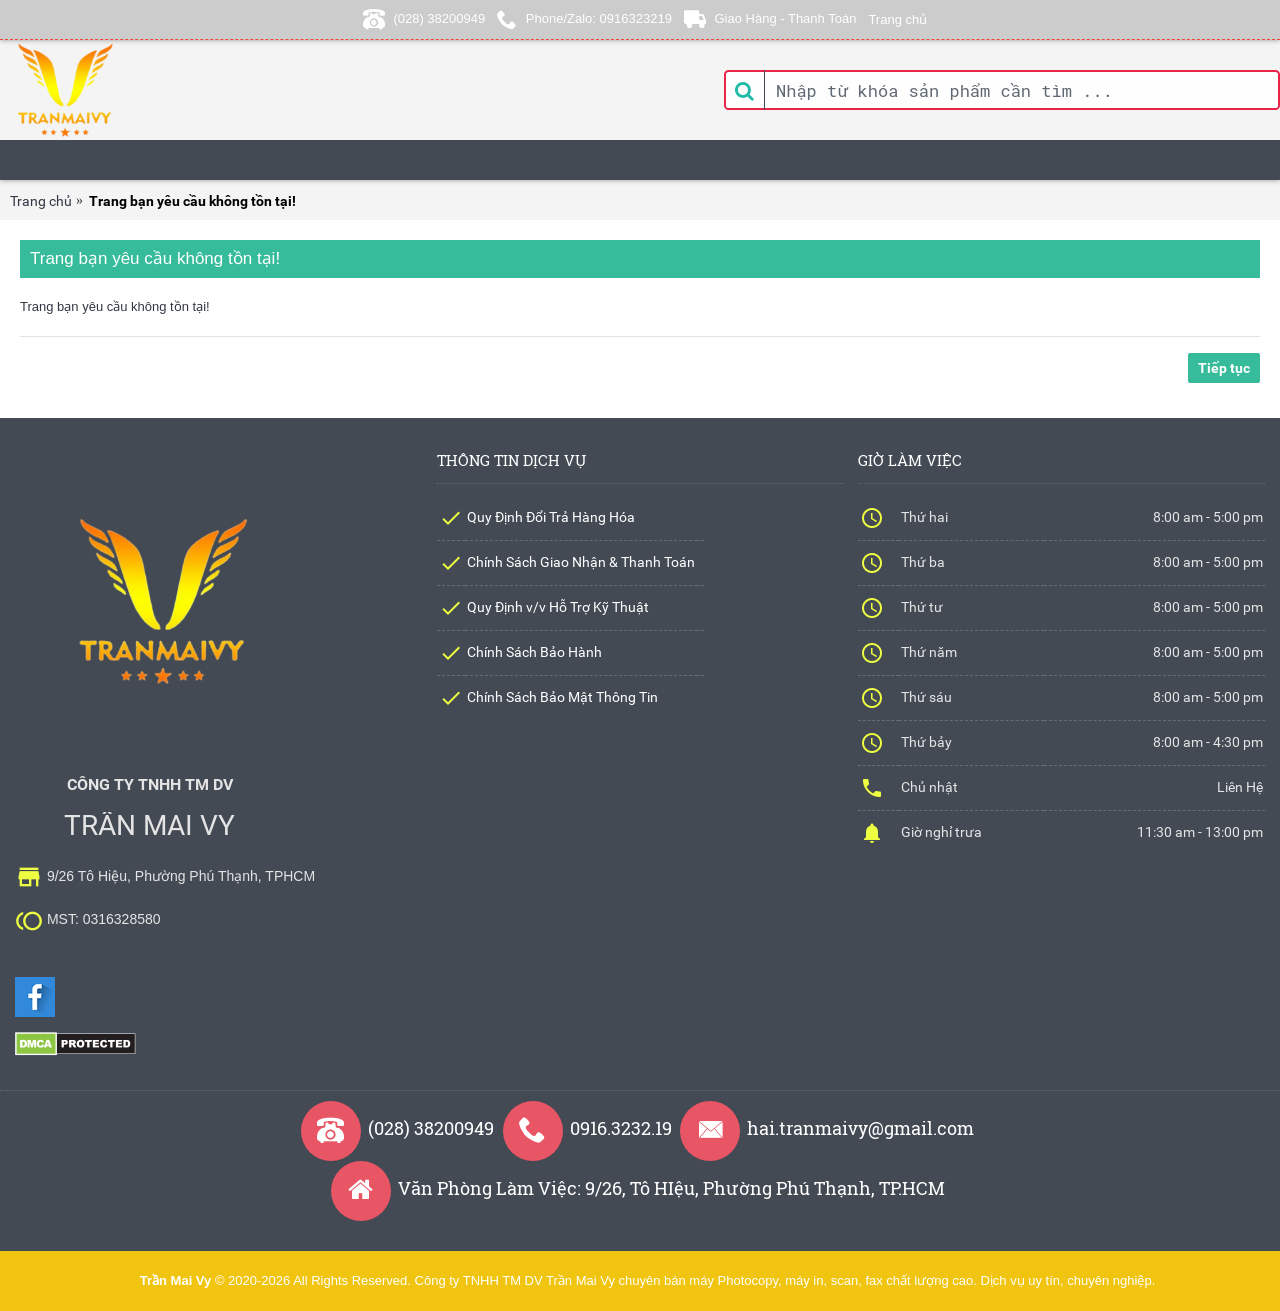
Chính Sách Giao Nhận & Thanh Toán (581, 562)
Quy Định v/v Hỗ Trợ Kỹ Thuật (558, 607)
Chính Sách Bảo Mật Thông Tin (562, 697)
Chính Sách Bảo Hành (534, 652)
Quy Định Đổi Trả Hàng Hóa (551, 517)
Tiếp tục (1224, 368)
